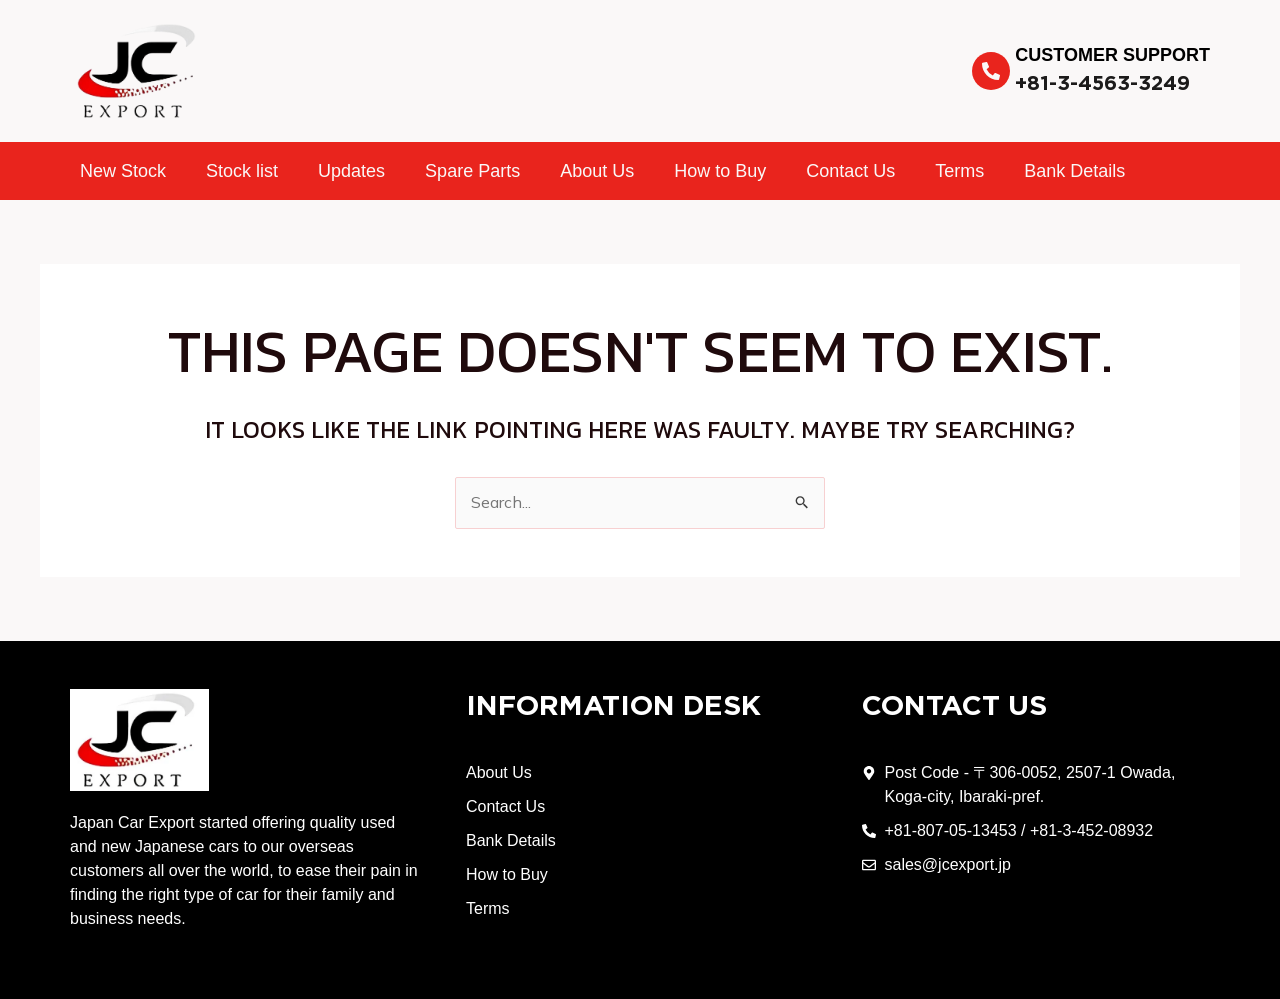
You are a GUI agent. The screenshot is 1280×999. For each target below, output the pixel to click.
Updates (351, 171)
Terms (959, 171)
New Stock (123, 171)
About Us (597, 171)
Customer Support (1112, 55)
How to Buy (720, 171)
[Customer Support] (991, 71)
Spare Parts (472, 171)
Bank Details (1074, 171)
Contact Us (850, 171)
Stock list (242, 171)
